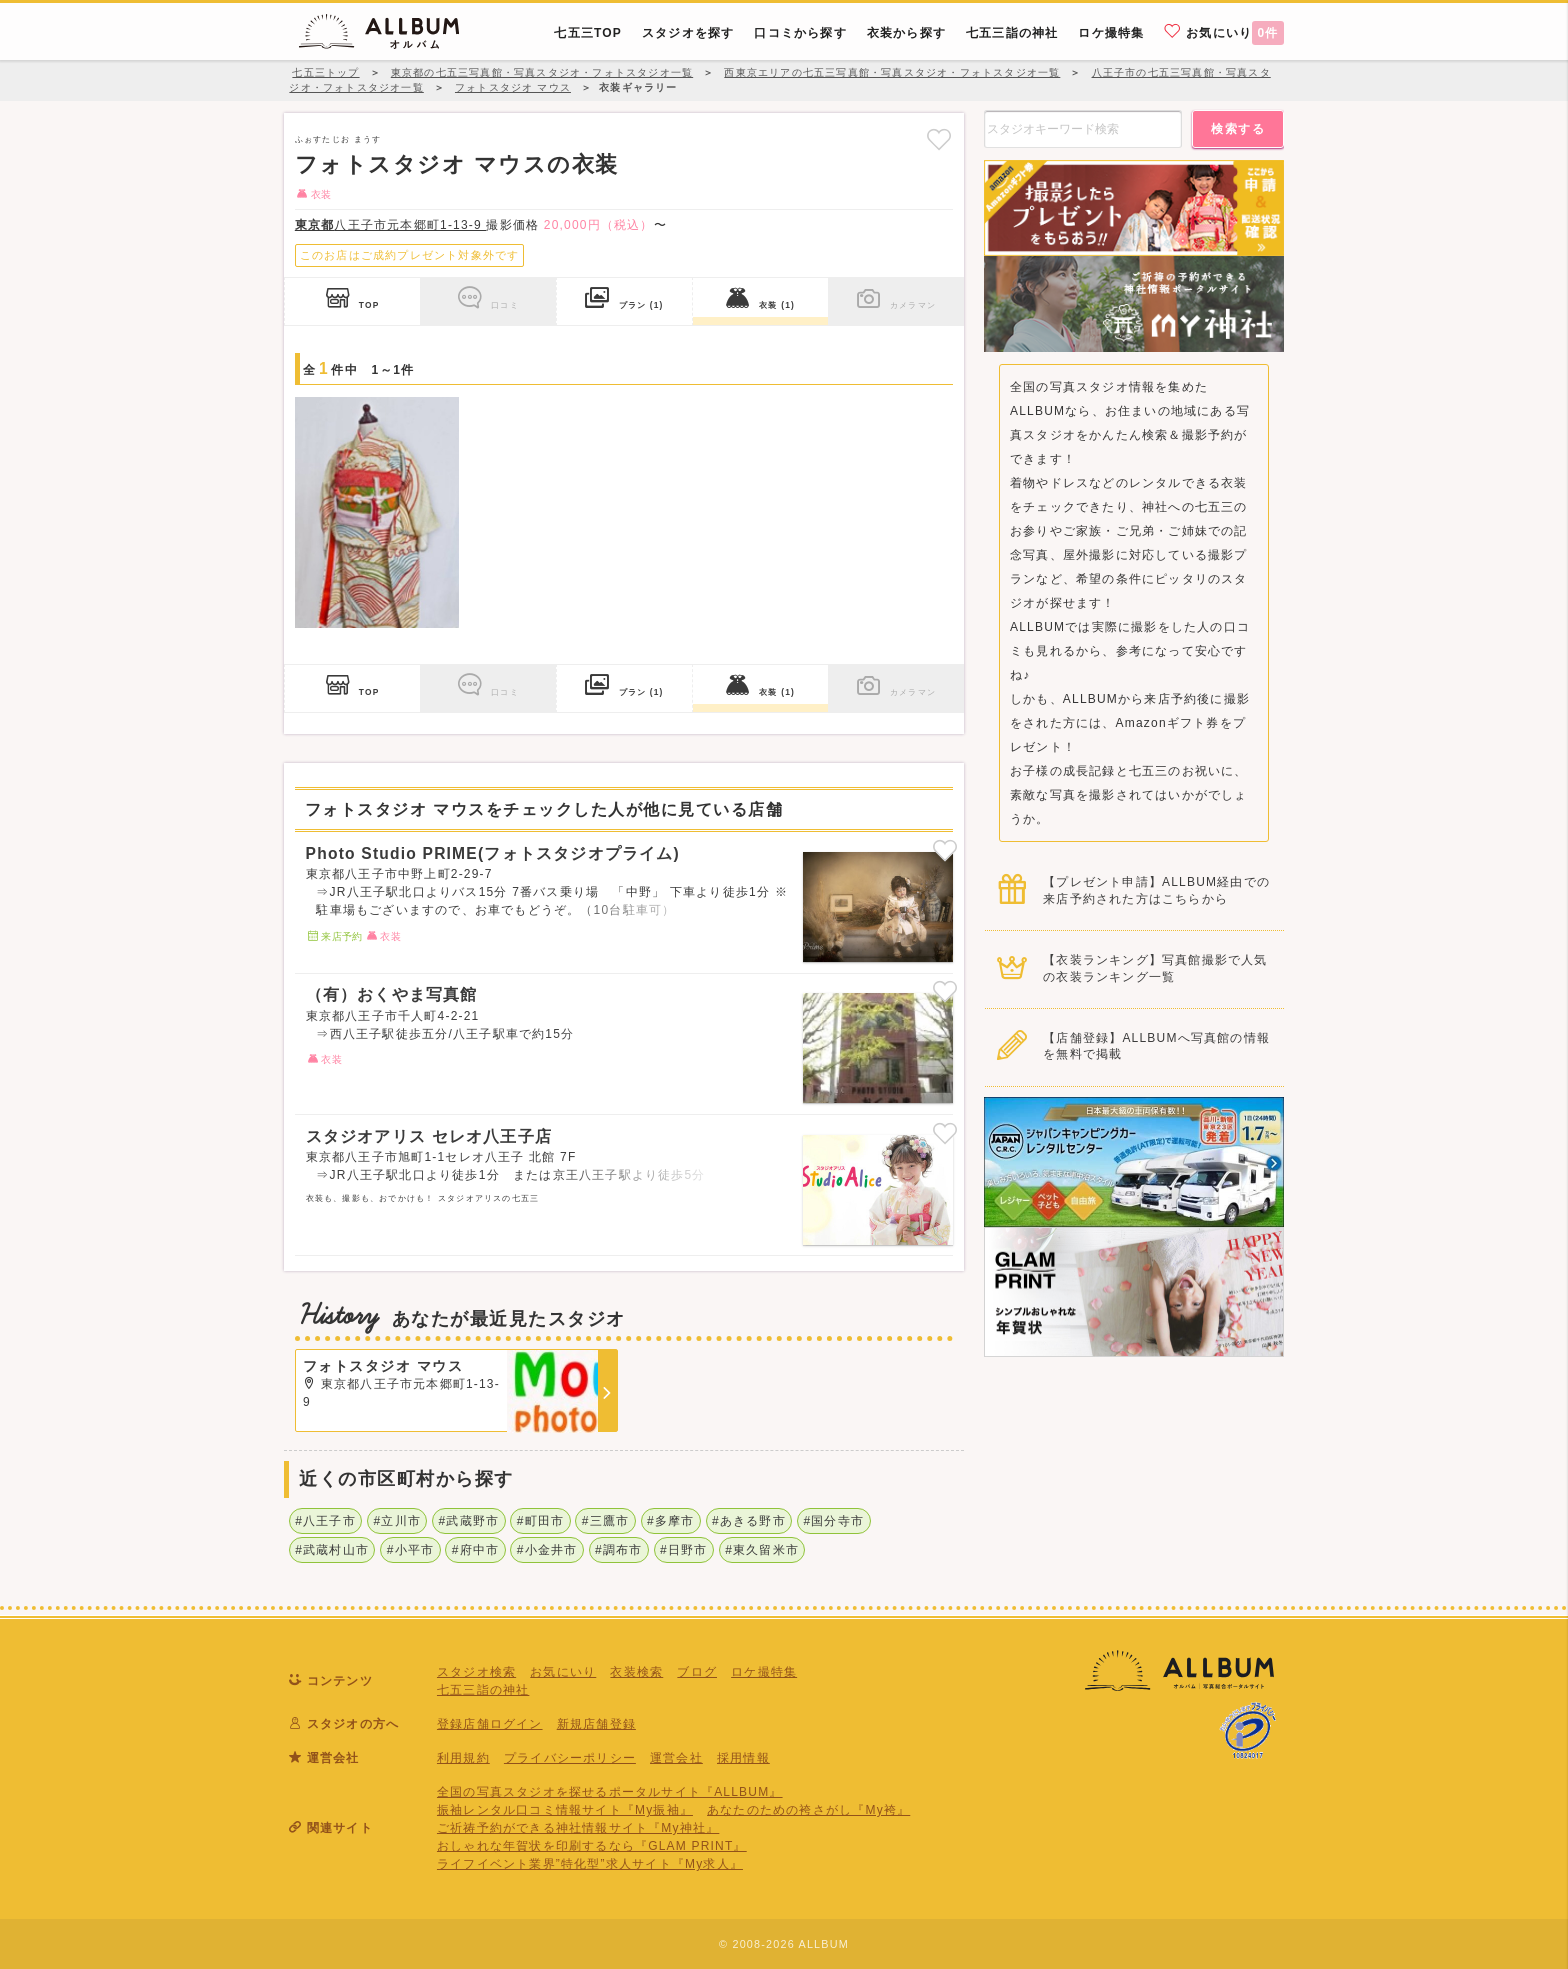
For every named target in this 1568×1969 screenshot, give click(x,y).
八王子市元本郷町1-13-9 (391, 225)
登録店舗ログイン (490, 1724)
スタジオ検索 (476, 1672)
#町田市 (540, 1521)
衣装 (760, 298)
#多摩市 (670, 1521)
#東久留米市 (762, 1550)
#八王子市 (325, 1521)
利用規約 (463, 1758)
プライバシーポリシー (570, 1758)
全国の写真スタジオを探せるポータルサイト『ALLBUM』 (610, 1792)
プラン (624, 298)
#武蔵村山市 (332, 1550)
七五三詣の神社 (483, 1690)
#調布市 (618, 1550)
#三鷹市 (605, 1521)
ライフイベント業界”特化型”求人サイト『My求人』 (590, 1864)
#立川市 (396, 1521)
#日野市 (683, 1550)
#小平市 (410, 1550)
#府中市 (475, 1550)
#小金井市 (547, 1550)
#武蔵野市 (469, 1521)
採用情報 (743, 1758)
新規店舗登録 (596, 1724)
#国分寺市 (833, 1521)
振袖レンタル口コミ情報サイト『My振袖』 (565, 1810)
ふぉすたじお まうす (338, 139)
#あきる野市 (749, 1521)
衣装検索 (636, 1672)
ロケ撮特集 (764, 1672)
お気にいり (1224, 32)
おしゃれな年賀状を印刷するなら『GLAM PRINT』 (592, 1846)
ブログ (697, 1672)
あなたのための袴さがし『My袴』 (808, 1810)
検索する (1238, 129)
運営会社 (676, 1758)
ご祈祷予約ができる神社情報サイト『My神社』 (578, 1828)
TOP (353, 298)
